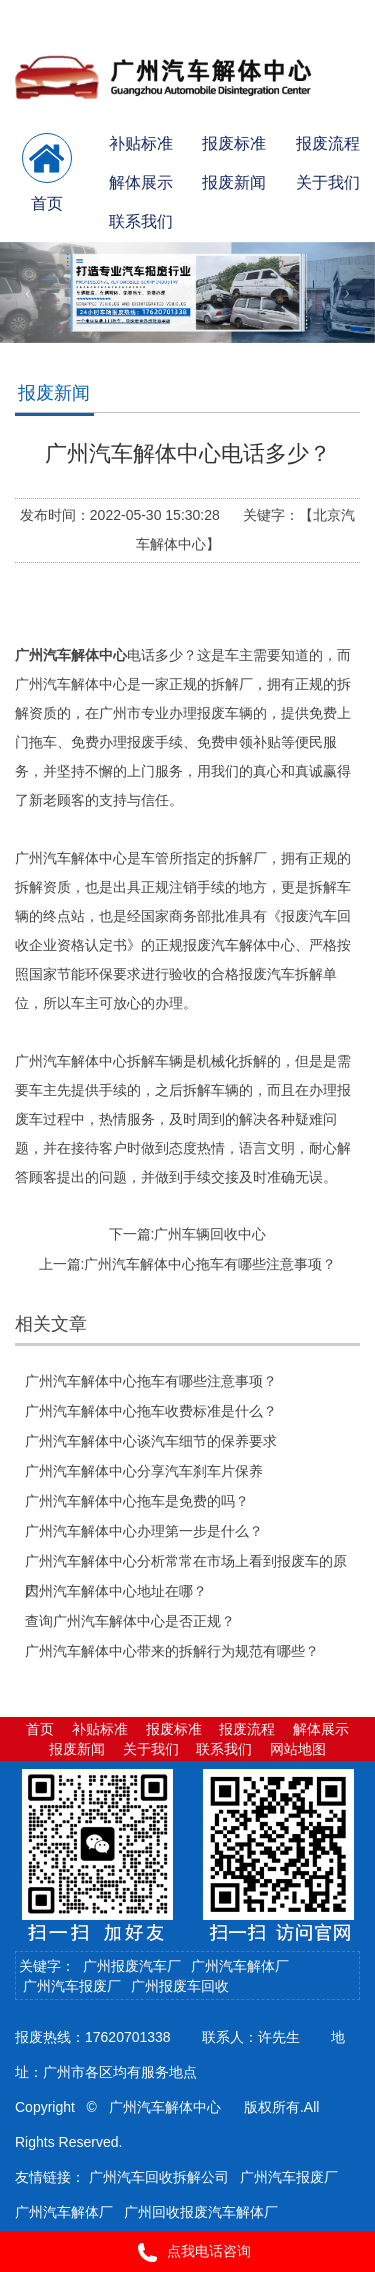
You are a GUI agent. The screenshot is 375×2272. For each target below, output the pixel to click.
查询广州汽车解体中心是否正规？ (130, 1621)
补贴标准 (141, 143)
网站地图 (298, 1749)
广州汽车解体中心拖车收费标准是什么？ (151, 1411)
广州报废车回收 (180, 1986)
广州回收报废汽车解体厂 (201, 2212)
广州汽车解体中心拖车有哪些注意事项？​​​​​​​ (210, 1264)
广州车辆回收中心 (210, 1234)
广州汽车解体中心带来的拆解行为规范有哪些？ (172, 1651)
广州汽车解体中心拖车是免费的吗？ (137, 1501)
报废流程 (328, 143)
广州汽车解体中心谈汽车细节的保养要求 (151, 1441)
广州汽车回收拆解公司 (159, 2177)
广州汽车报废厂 (72, 1986)
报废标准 (234, 143)
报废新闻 (234, 182)
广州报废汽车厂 (132, 1966)
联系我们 (141, 221)
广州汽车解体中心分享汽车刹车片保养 (144, 1471)
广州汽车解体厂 (240, 1966)
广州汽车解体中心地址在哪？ (116, 1591)
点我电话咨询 (187, 2252)
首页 (40, 1729)
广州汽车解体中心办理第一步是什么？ (144, 1531)
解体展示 (141, 182)
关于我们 (328, 182)
